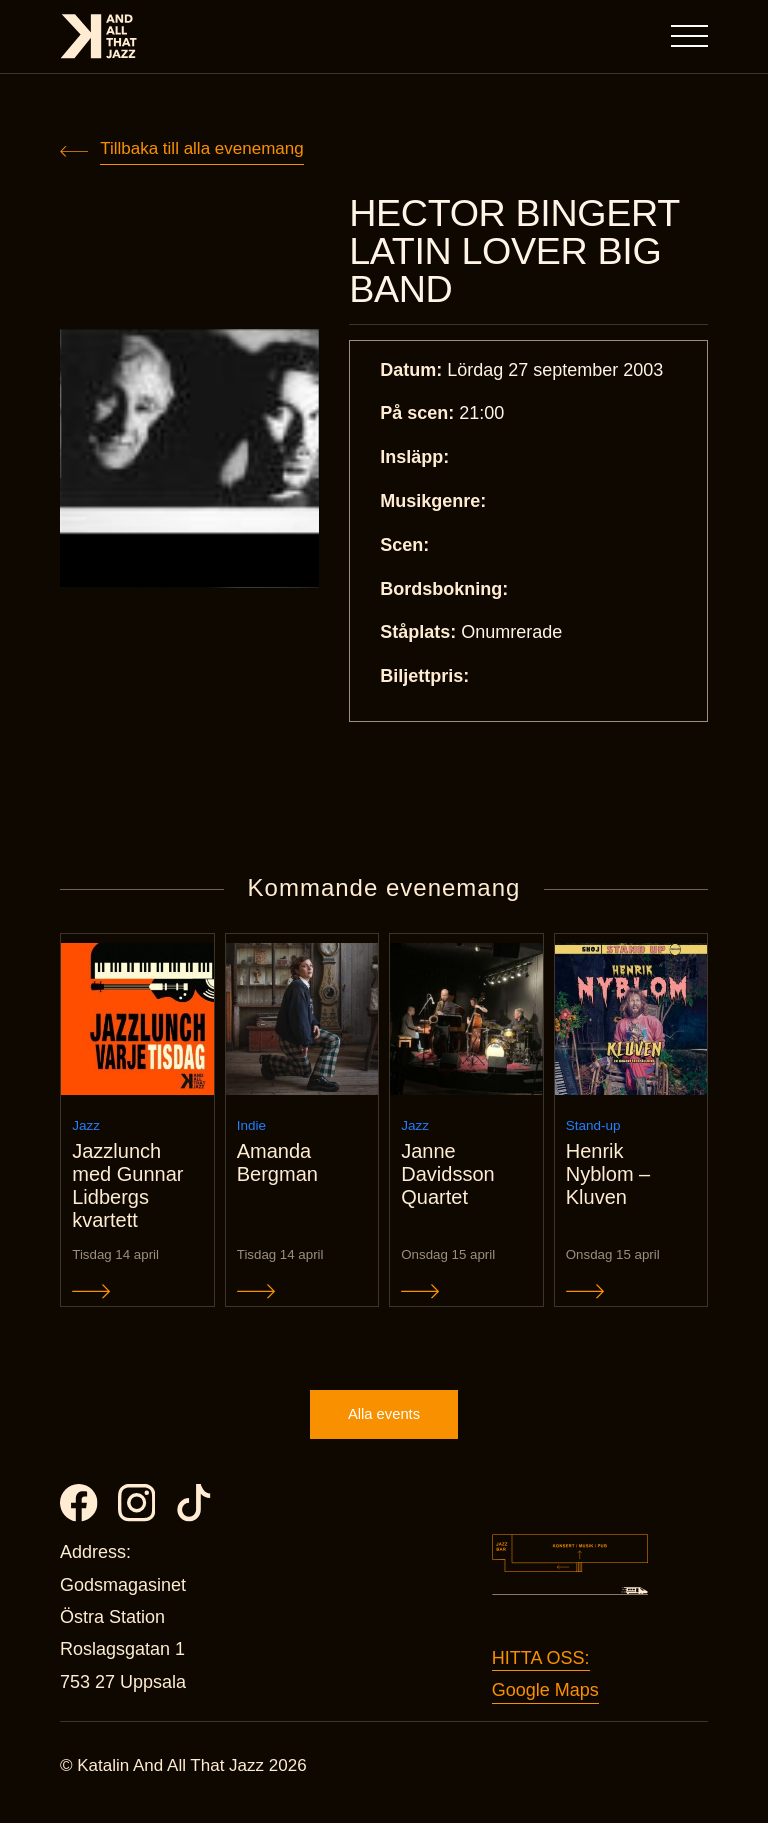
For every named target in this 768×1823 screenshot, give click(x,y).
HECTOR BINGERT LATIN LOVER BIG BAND (519, 253)
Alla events (383, 1426)
